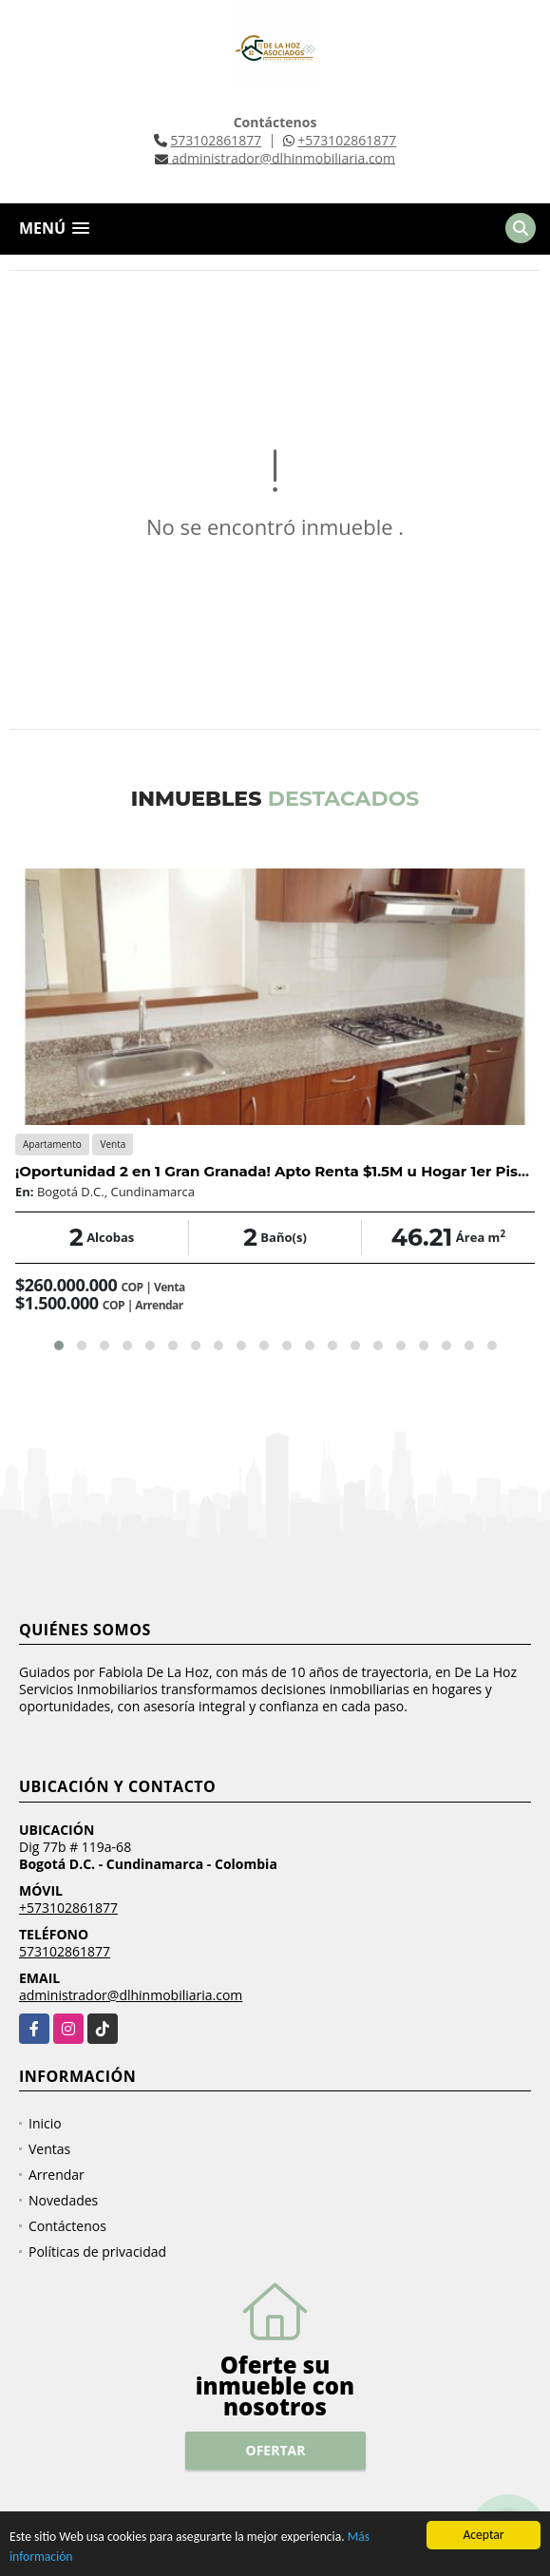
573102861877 (215, 140)
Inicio (45, 2123)
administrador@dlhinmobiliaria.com (130, 1995)
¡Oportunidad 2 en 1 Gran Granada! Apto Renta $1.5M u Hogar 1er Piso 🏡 (282, 1171)
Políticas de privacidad (97, 2251)
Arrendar (56, 2175)
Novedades (63, 2200)
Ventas (49, 2149)
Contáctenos (67, 2226)
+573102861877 (346, 140)
